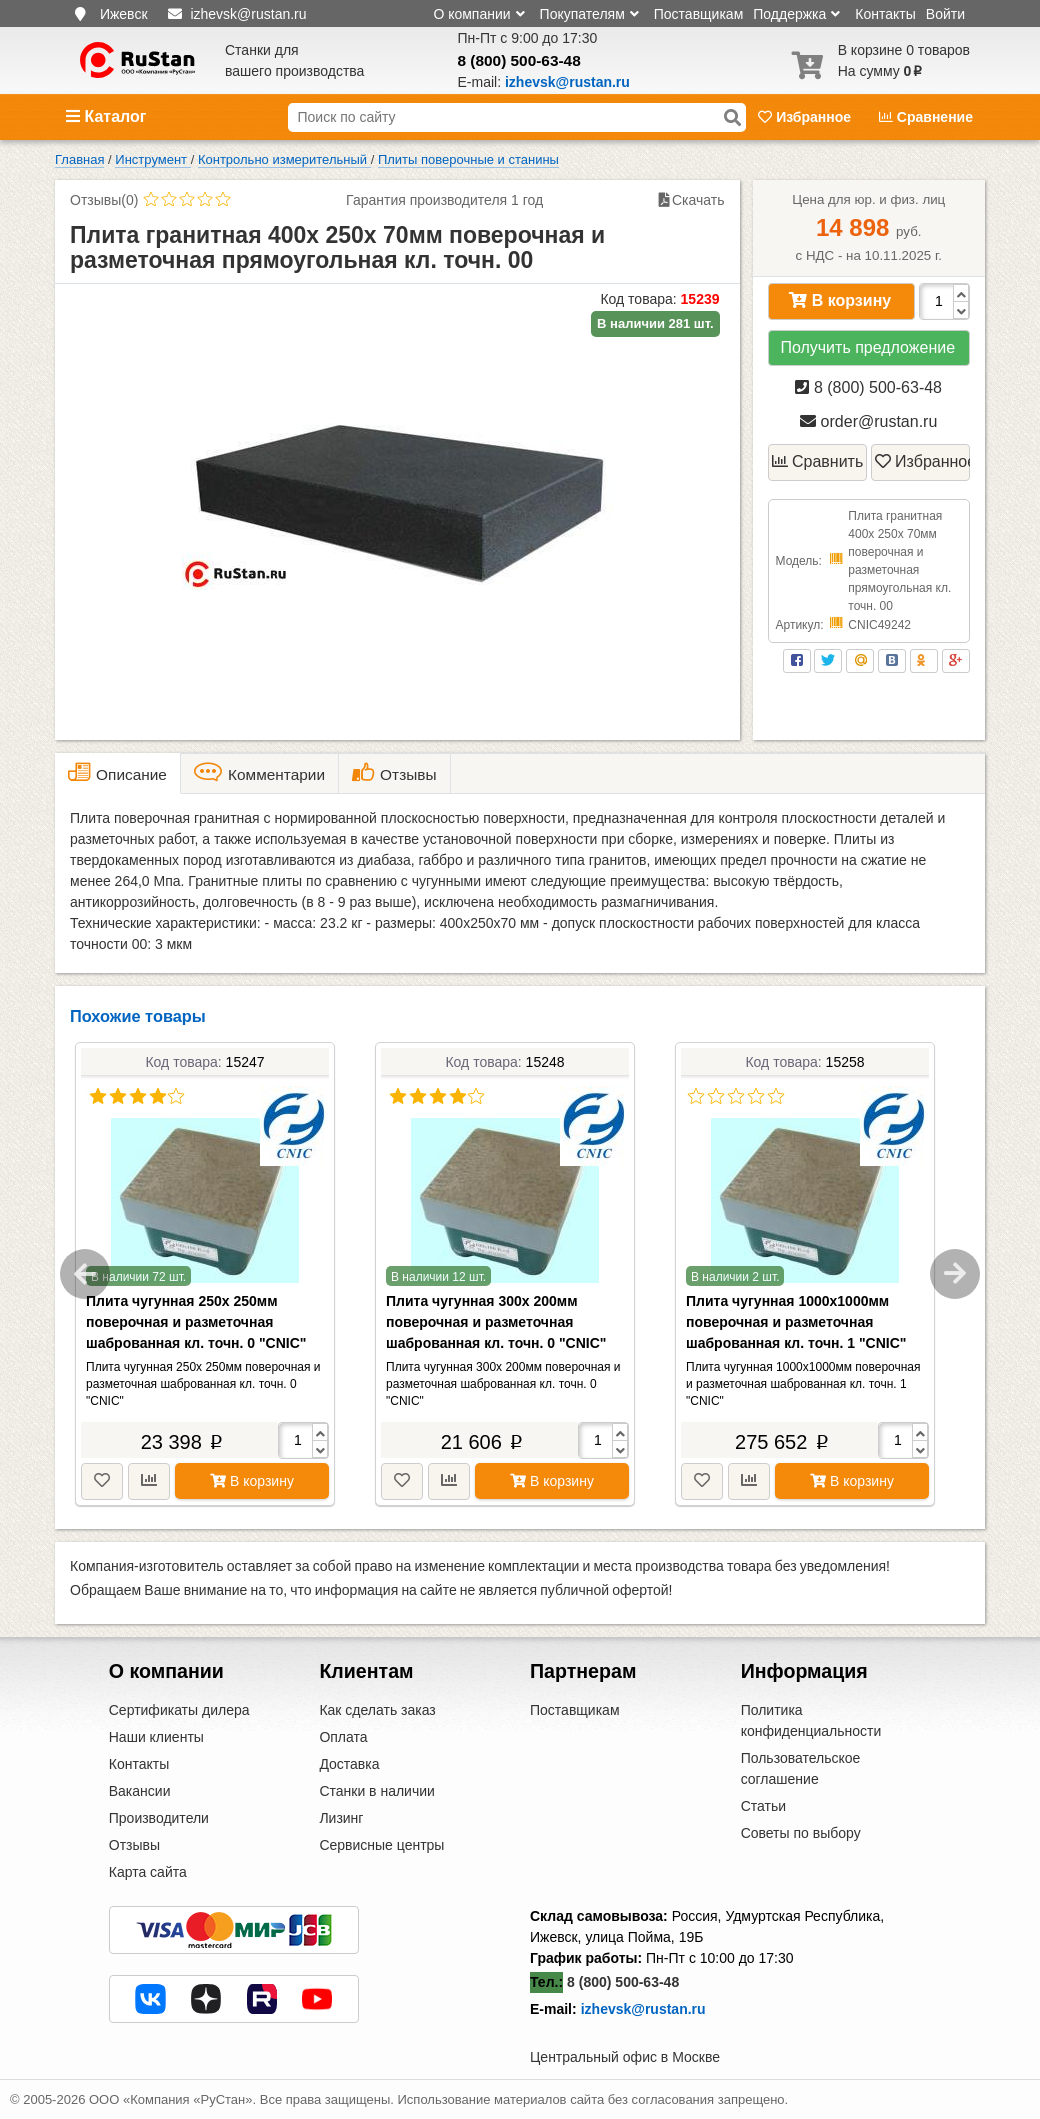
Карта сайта (148, 1872)
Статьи (763, 1806)
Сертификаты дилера (179, 1710)
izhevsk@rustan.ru (643, 2009)
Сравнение (926, 117)
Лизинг (341, 1818)
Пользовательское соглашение (801, 1768)
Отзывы (134, 1845)
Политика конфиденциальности (811, 1720)
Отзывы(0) (104, 200)
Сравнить (818, 461)
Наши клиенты (156, 1737)
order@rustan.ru (868, 421)
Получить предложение (867, 347)
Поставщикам (699, 14)
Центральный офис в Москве (625, 2057)
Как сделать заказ (377, 1710)
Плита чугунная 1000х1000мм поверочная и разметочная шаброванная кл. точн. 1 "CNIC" (796, 1322)
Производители (159, 1818)
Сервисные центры (381, 1845)
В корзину (840, 300)
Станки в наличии (377, 1791)
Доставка (349, 1764)
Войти (945, 14)
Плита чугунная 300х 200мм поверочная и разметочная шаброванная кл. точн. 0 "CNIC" (496, 1322)
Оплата (343, 1737)
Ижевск (124, 14)
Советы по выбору (801, 1833)
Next (955, 1274)
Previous (85, 1274)
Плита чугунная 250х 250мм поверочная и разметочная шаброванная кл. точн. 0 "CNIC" (196, 1322)
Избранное (806, 117)
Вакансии (140, 1791)
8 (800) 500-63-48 (519, 60)
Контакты (885, 14)
